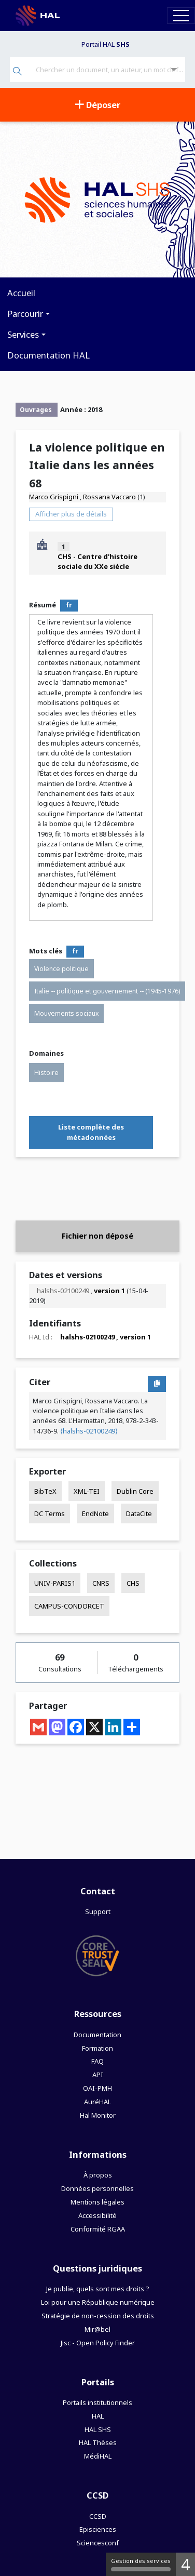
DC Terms (49, 1513)
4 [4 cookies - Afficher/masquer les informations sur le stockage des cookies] (185, 2564)
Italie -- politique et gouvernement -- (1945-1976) (107, 991)
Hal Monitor (98, 2115)
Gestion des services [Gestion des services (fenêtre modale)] (141, 2564)
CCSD (97, 2516)
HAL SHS (98, 2429)
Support (97, 1911)
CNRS (100, 1583)
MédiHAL (98, 2456)
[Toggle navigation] (181, 15)
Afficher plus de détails (71, 514)
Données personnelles (97, 2188)
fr (69, 605)
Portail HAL (105, 44)
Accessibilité (97, 2215)
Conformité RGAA (98, 2229)
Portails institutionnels (97, 2402)
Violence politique (61, 968)
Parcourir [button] (25, 314)
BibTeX (45, 1491)
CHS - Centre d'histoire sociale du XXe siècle (97, 561)
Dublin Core (135, 1491)
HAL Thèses (98, 2442)
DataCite (139, 1513)
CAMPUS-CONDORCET (69, 1606)
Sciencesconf (98, 2542)
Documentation (97, 2034)
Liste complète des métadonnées (91, 1131)
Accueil (21, 293)
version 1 (109, 1290)
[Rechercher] (17, 72)
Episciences (97, 2529)
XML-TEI (87, 1491)
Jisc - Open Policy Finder (98, 2342)
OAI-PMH (97, 2088)
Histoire (46, 1072)
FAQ (97, 2061)
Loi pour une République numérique (98, 2302)
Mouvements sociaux (66, 1013)
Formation (97, 2048)
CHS (133, 1583)
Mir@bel (97, 2329)
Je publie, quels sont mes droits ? (97, 2288)
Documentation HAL (48, 355)
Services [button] (23, 334)
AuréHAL (97, 2101)
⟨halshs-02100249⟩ (89, 1431)
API (97, 2074)
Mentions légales (97, 2202)
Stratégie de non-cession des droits (97, 2315)
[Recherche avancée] (174, 69)
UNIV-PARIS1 (54, 1583)
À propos (97, 2175)
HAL (98, 2416)
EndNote (95, 1513)
